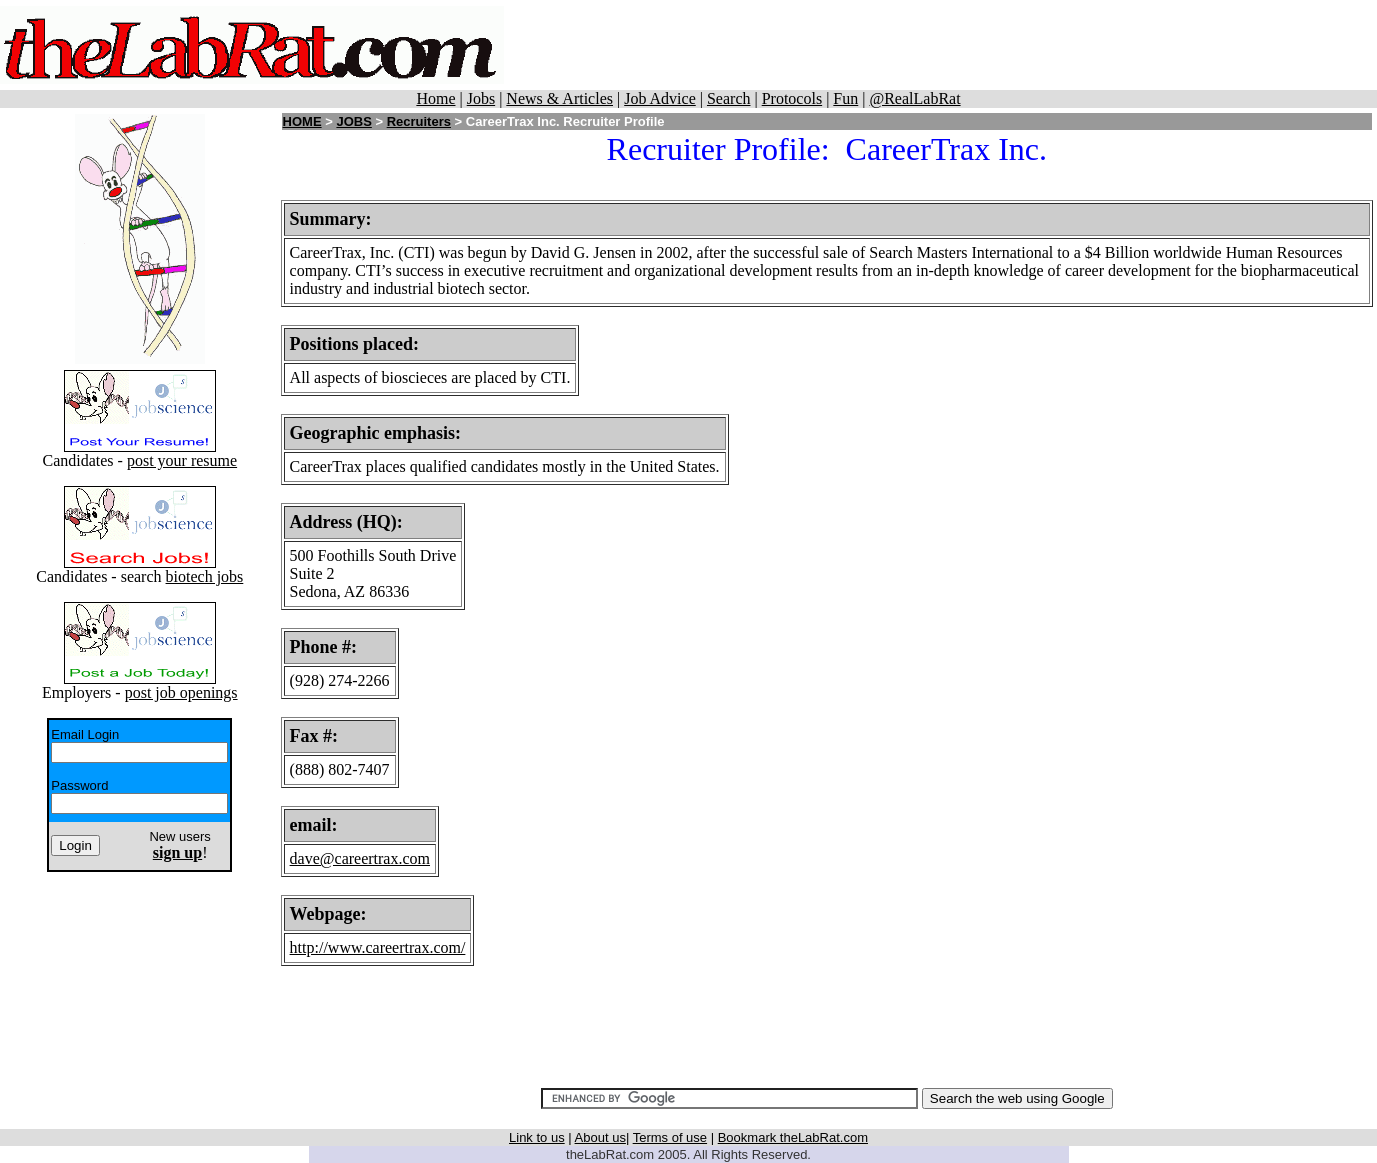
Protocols (792, 98)
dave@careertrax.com (360, 858)
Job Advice (660, 98)
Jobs (481, 98)
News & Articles (559, 98)
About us (600, 1137)
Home (435, 98)
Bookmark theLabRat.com (793, 1137)
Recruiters (419, 121)
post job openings (181, 692)
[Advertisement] (957, 45)
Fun (845, 98)
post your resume (182, 460)
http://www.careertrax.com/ (378, 947)
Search (729, 98)
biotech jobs (205, 576)
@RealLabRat (914, 98)
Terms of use (670, 1137)
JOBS (353, 121)
